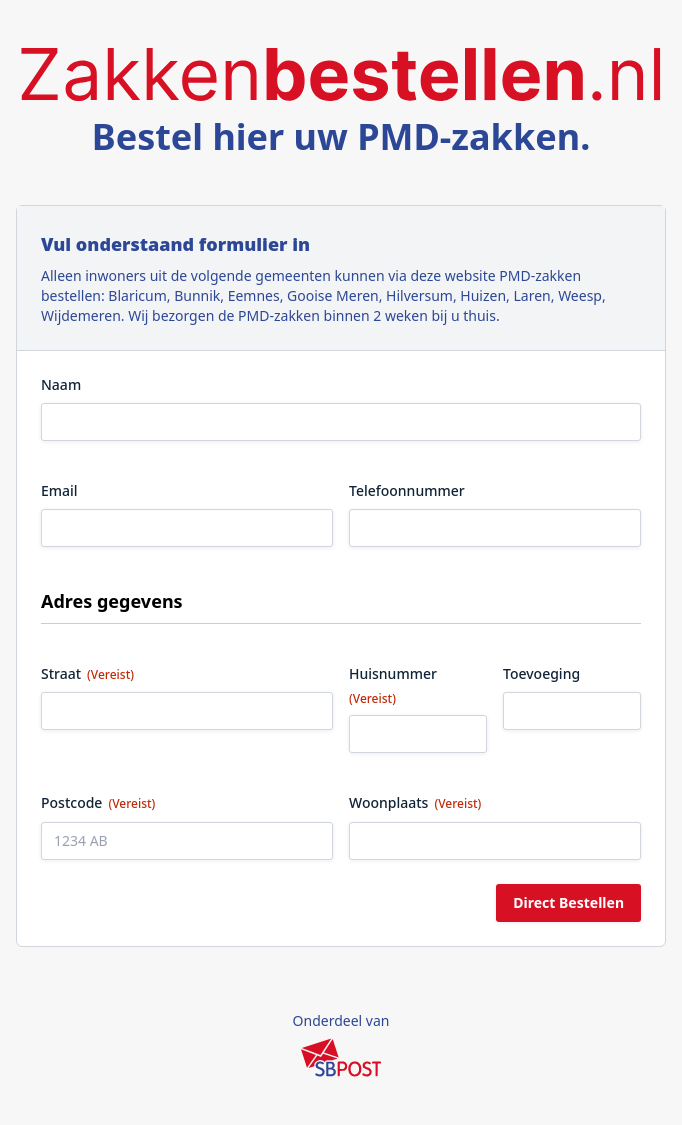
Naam (61, 384)
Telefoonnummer (407, 490)
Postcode (98, 802)
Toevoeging (541, 673)
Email (59, 490)
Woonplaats (415, 802)
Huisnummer (393, 685)
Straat (87, 673)
